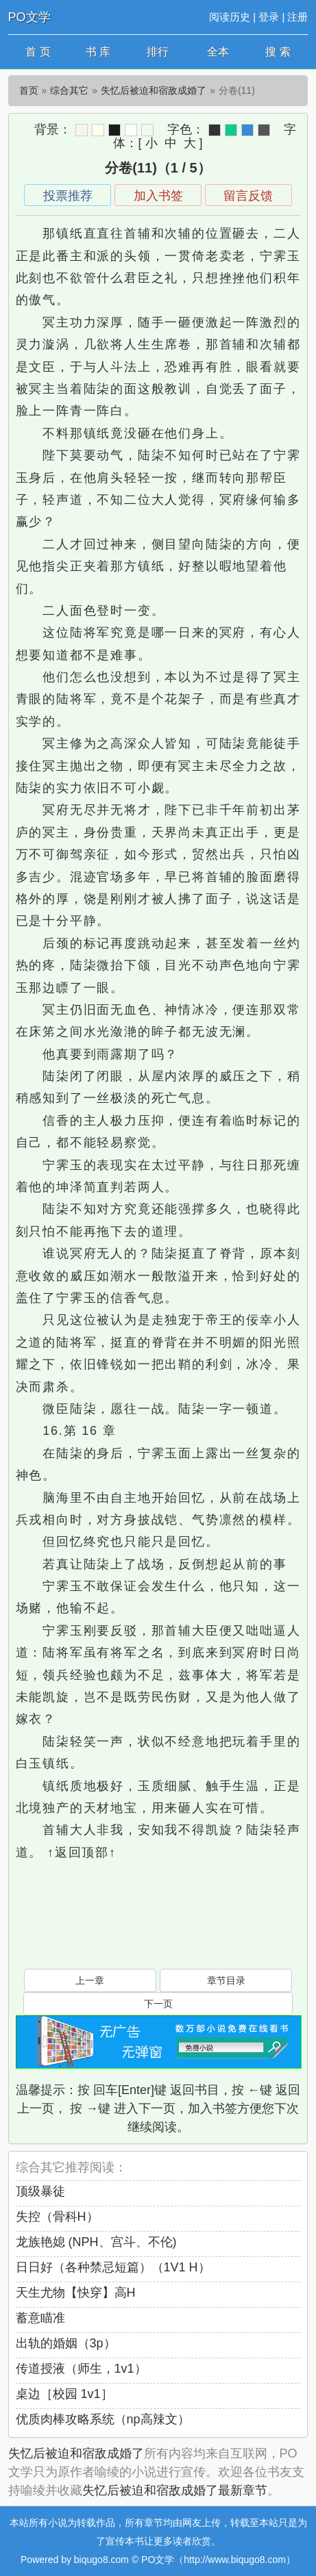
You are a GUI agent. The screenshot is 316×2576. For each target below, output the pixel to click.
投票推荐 (68, 196)
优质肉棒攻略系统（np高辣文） (103, 2419)
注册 (297, 17)
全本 (218, 52)
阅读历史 (229, 17)
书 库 (98, 52)
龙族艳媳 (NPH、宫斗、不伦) (96, 2242)
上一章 (89, 1980)
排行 (158, 52)
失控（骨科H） (57, 2216)
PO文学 (29, 17)
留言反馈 (248, 196)
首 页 (37, 52)
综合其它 (69, 90)
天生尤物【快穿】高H (76, 2292)
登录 (268, 17)
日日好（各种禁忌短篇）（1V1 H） (113, 2267)
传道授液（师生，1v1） (81, 2368)
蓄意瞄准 (40, 2318)
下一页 (158, 2003)
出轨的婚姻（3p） (66, 2343)
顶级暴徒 (40, 2191)
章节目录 (226, 1980)
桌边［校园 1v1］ (64, 2394)
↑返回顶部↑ (82, 1852)
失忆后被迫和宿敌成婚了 (153, 90)
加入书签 (158, 196)
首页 (28, 90)
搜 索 (277, 52)
